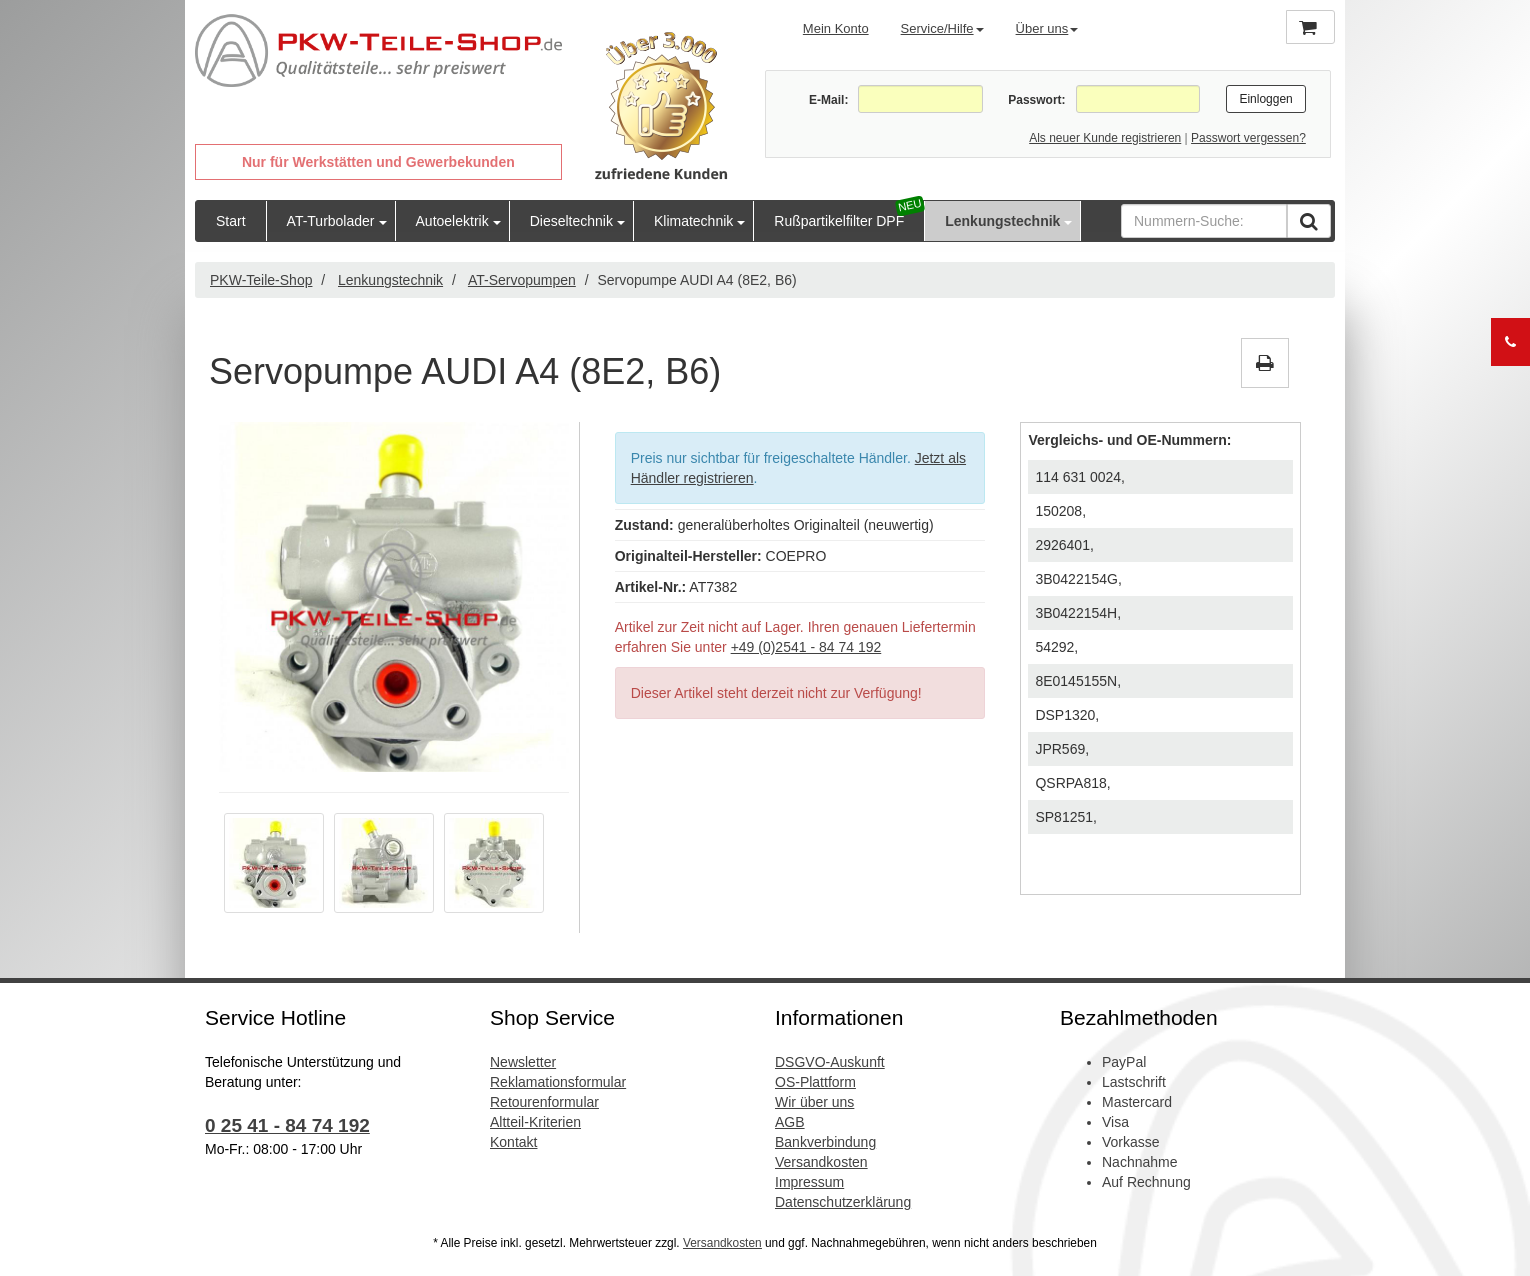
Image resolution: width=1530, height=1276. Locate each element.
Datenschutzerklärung (843, 1202)
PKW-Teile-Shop (261, 280)
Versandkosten (821, 1162)
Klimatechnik (693, 221)
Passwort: (1036, 100)
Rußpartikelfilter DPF (839, 221)
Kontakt (513, 1142)
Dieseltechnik (571, 221)
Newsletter (523, 1062)
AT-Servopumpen (522, 280)
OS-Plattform (815, 1082)
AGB (790, 1122)
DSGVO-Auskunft (830, 1062)
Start (231, 221)
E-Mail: (828, 100)
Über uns (1047, 28)
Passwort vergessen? (1248, 138)
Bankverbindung (825, 1142)
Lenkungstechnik (1002, 221)
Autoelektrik (452, 221)
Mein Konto (836, 28)
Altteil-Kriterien (535, 1122)
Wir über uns (814, 1102)
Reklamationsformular (558, 1082)
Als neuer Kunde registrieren (1105, 138)
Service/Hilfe (942, 28)
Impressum (809, 1182)
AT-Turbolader (331, 221)
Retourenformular (544, 1102)
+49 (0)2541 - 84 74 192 (806, 647)
